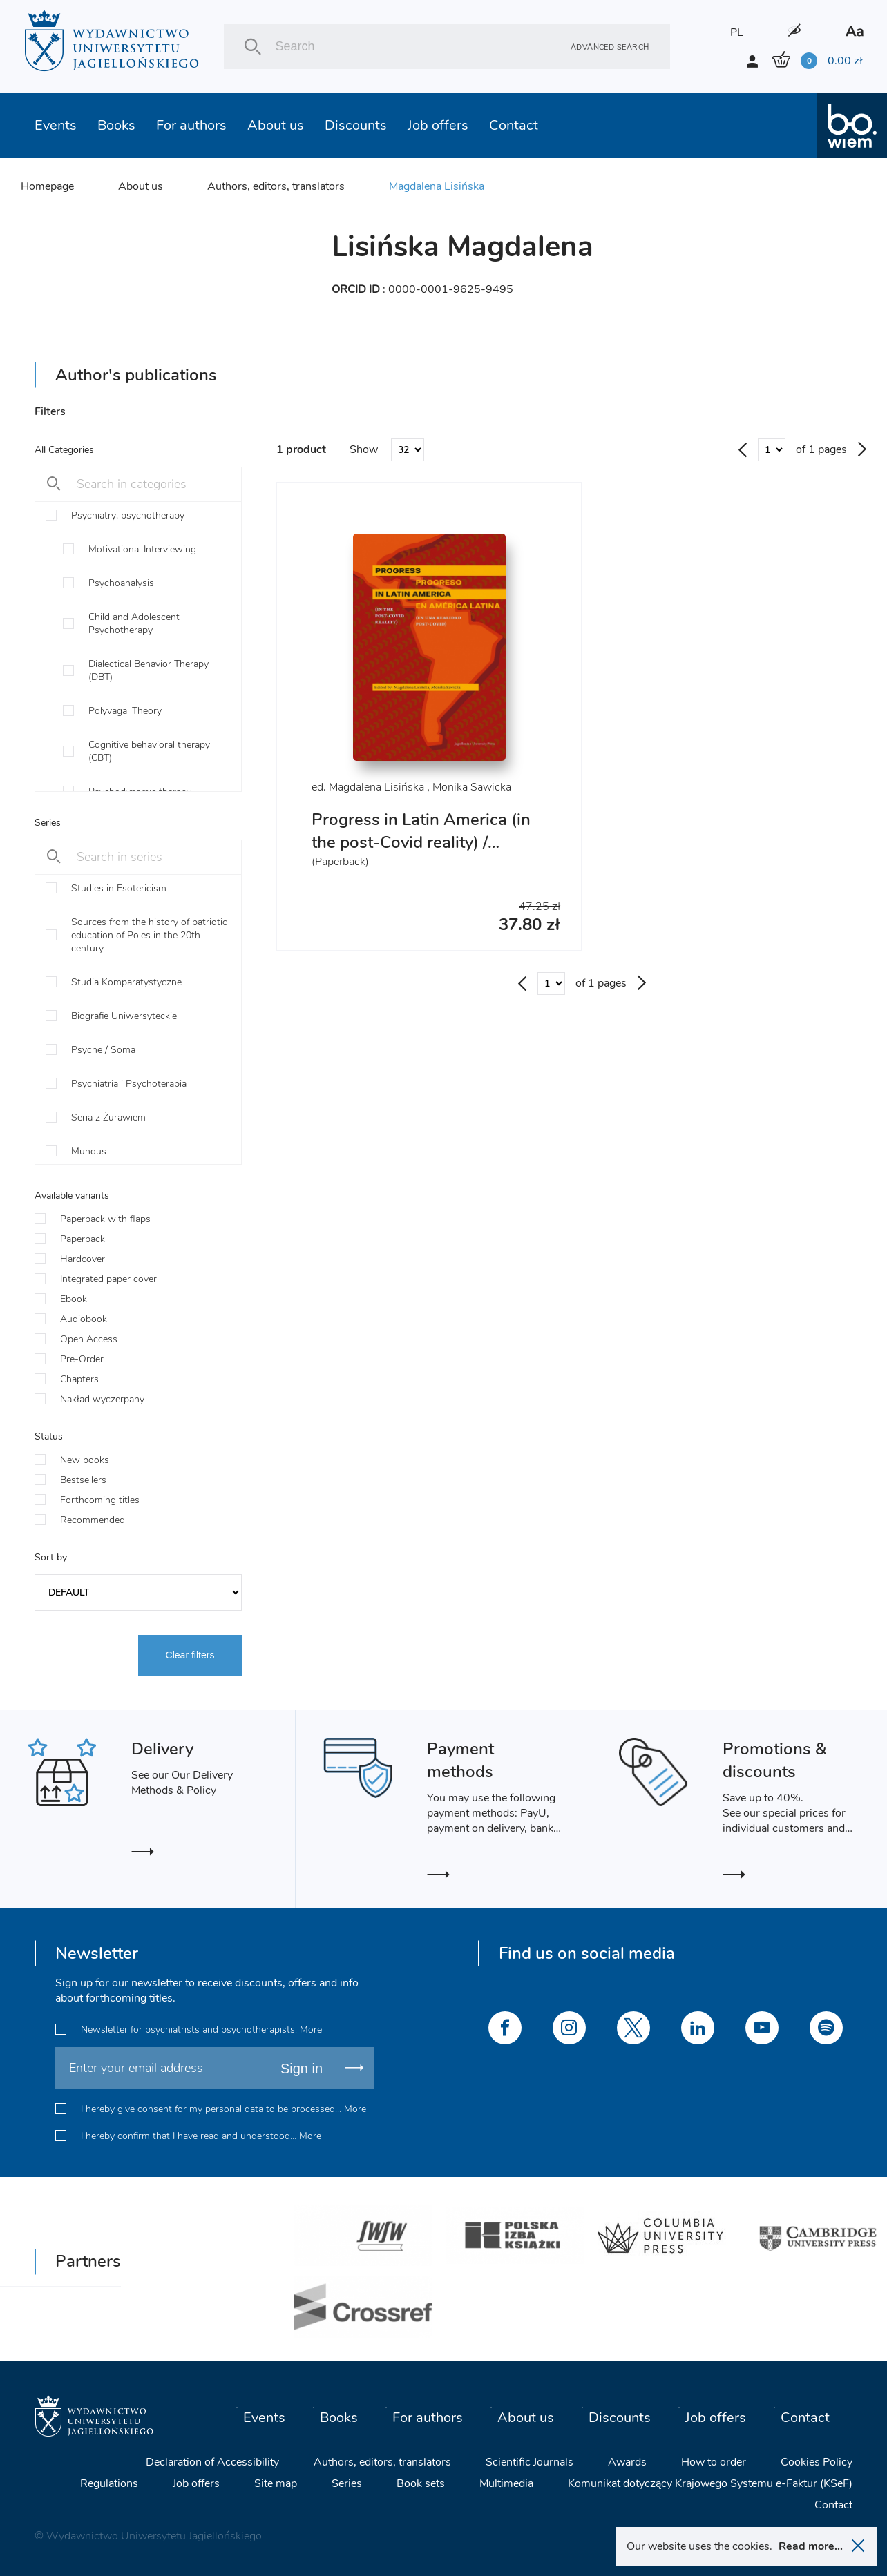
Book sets (421, 2483)
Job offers (438, 125)
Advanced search (610, 46)
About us (275, 125)
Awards (627, 2462)
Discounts (356, 125)
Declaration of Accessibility (212, 2462)
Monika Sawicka (471, 787)
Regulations (109, 2483)
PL (736, 32)
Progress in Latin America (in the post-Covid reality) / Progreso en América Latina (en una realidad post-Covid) (421, 853)
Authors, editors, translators (276, 186)
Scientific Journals (529, 2462)
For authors (191, 125)
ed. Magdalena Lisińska (368, 787)
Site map (275, 2483)
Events (56, 125)
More (311, 2029)
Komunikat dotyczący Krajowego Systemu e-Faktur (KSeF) (710, 2483)
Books (116, 125)
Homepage (47, 186)
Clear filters (190, 1654)
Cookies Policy (816, 2462)
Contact (513, 125)
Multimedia (506, 2483)
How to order (713, 2462)
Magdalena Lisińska (436, 186)
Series (347, 2483)
